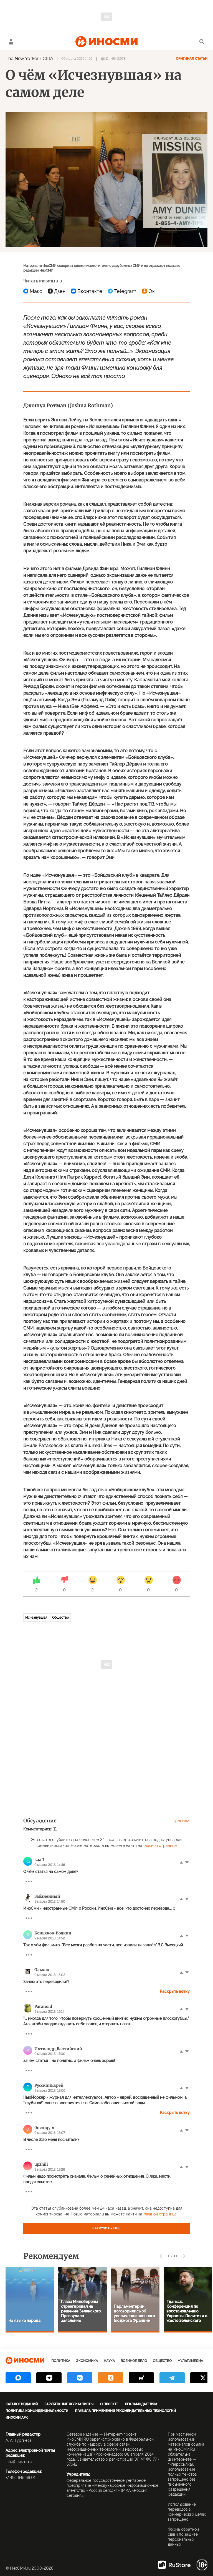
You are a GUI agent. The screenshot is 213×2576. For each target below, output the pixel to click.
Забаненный (47, 1896)
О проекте (109, 2404)
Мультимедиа (190, 2361)
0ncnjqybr (44, 2127)
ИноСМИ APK (17, 2417)
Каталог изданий (22, 2404)
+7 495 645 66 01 (21, 2477)
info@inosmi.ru (19, 2461)
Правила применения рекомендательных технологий (125, 2411)
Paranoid (43, 2006)
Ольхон (41, 1969)
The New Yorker (22, 58)
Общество (60, 1617)
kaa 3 (39, 1859)
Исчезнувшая (36, 1617)
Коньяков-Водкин (52, 1933)
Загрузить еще (106, 2228)
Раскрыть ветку (175, 1991)
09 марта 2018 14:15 (76, 58)
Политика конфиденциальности (37, 2411)
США (48, 58)
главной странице (160, 1845)
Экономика (87, 2361)
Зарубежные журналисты (68, 2404)
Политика (60, 2361)
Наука (109, 2361)
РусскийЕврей (49, 2085)
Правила (180, 1820)
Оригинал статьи (191, 59)
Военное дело (134, 2361)
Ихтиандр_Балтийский (58, 2048)
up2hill (41, 2164)
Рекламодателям (141, 2404)
